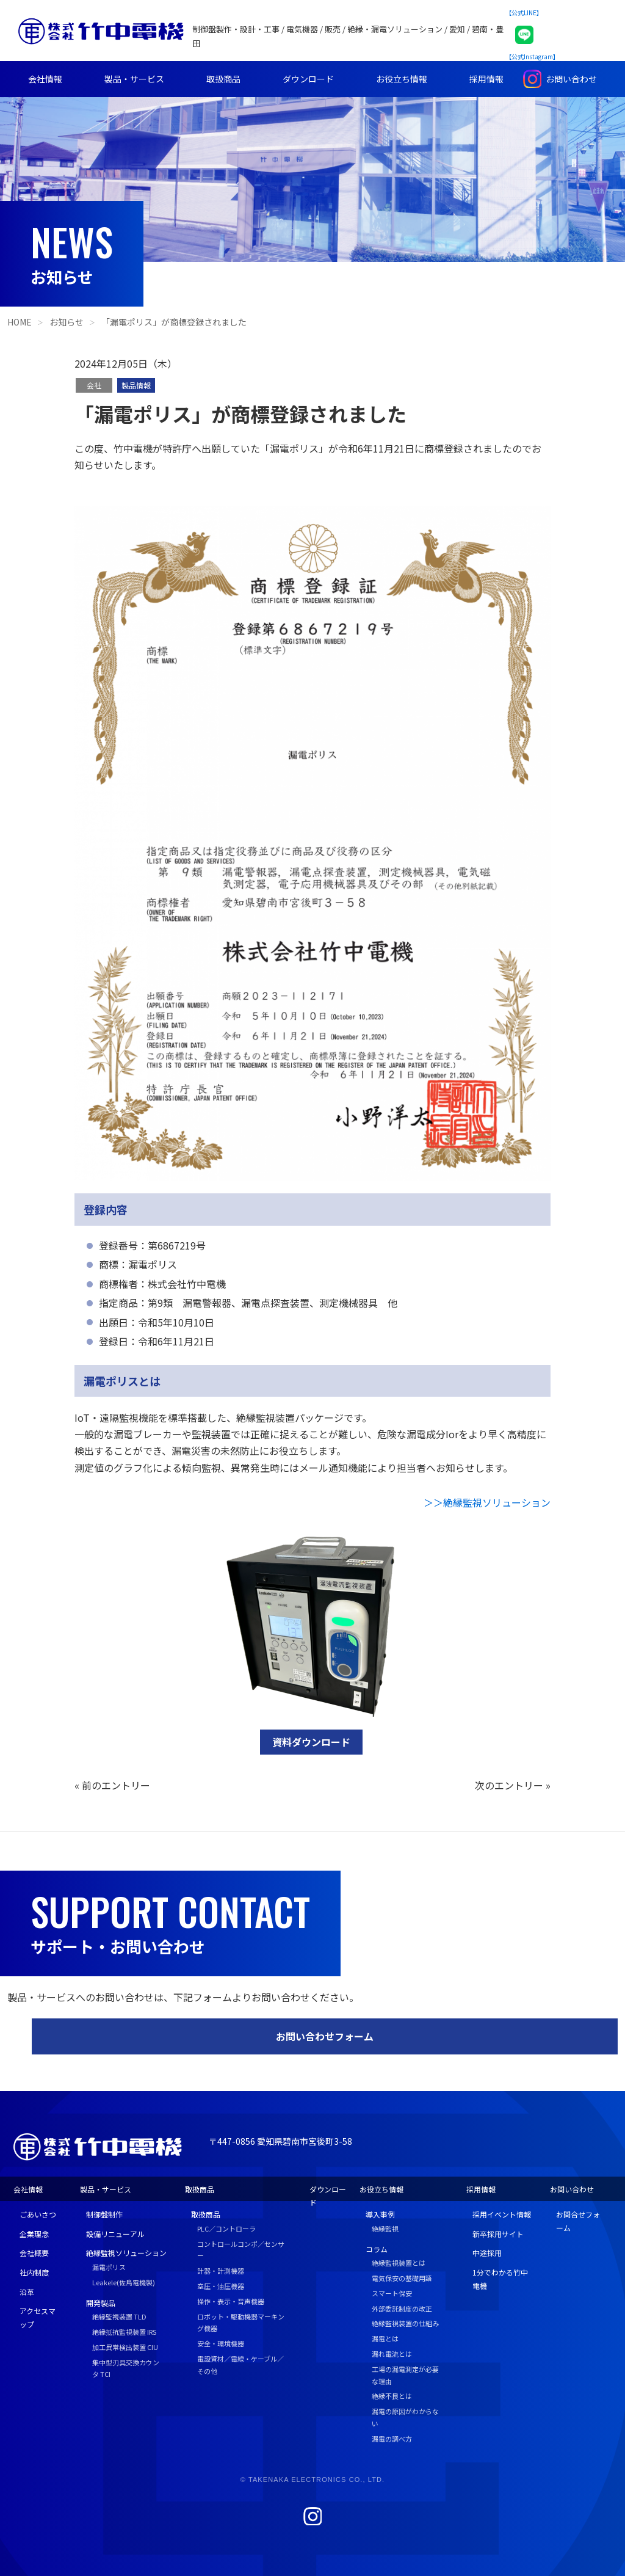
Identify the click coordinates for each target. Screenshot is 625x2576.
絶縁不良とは (392, 2396)
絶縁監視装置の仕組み (405, 2323)
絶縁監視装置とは (398, 2263)
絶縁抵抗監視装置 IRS (124, 2332)
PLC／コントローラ (226, 2228)
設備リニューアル (115, 2234)
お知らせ (66, 322)
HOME (19, 322)
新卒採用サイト (498, 2234)
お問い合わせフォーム (325, 2036)
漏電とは (385, 2338)
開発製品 (100, 2303)
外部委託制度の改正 (402, 2308)
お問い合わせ (571, 79)
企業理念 (34, 2234)
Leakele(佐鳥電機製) (123, 2282)
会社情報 (45, 79)
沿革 (27, 2292)
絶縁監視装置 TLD (119, 2316)
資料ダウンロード (311, 1741)
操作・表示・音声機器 (230, 2301)
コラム (377, 2249)
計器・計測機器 (220, 2271)
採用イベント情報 (501, 2214)
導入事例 (380, 2214)
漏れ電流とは (392, 2354)
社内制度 (34, 2272)
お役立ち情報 (401, 79)
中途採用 (487, 2252)
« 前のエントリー (112, 1785)
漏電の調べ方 (392, 2438)
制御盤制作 (104, 2214)
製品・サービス (134, 79)
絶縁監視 (385, 2228)
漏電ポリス (109, 2267)
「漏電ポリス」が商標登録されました (174, 322)
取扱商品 (223, 79)
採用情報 (486, 79)
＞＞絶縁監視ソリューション (487, 1502)
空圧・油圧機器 (220, 2286)
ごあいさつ (38, 2214)
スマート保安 (392, 2293)
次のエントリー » (513, 1785)
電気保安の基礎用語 (402, 2278)
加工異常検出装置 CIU (125, 2347)
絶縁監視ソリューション (126, 2252)
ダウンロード (308, 79)
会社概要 (34, 2252)
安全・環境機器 (220, 2343)
